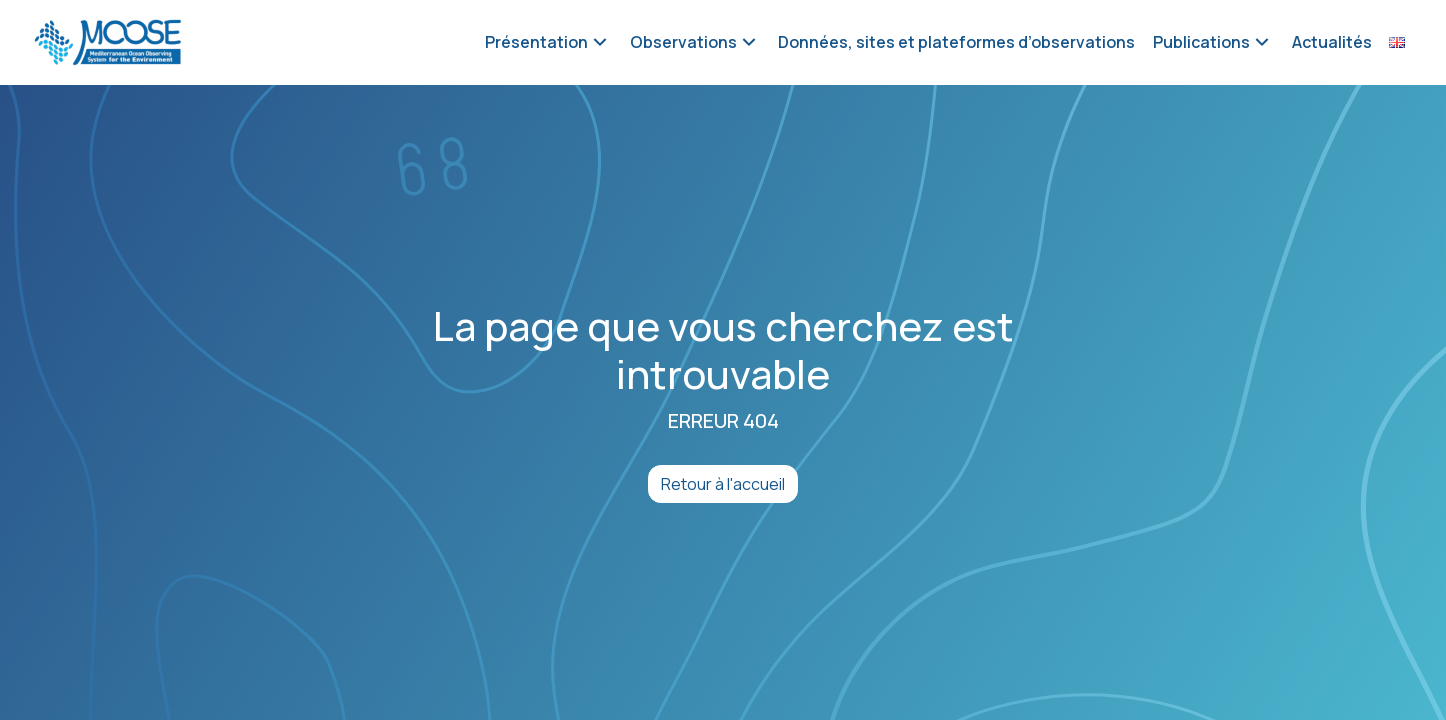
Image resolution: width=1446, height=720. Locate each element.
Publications (1201, 42)
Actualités (1332, 42)
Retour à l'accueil (723, 484)
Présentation (536, 42)
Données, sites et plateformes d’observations (956, 42)
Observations (683, 42)
